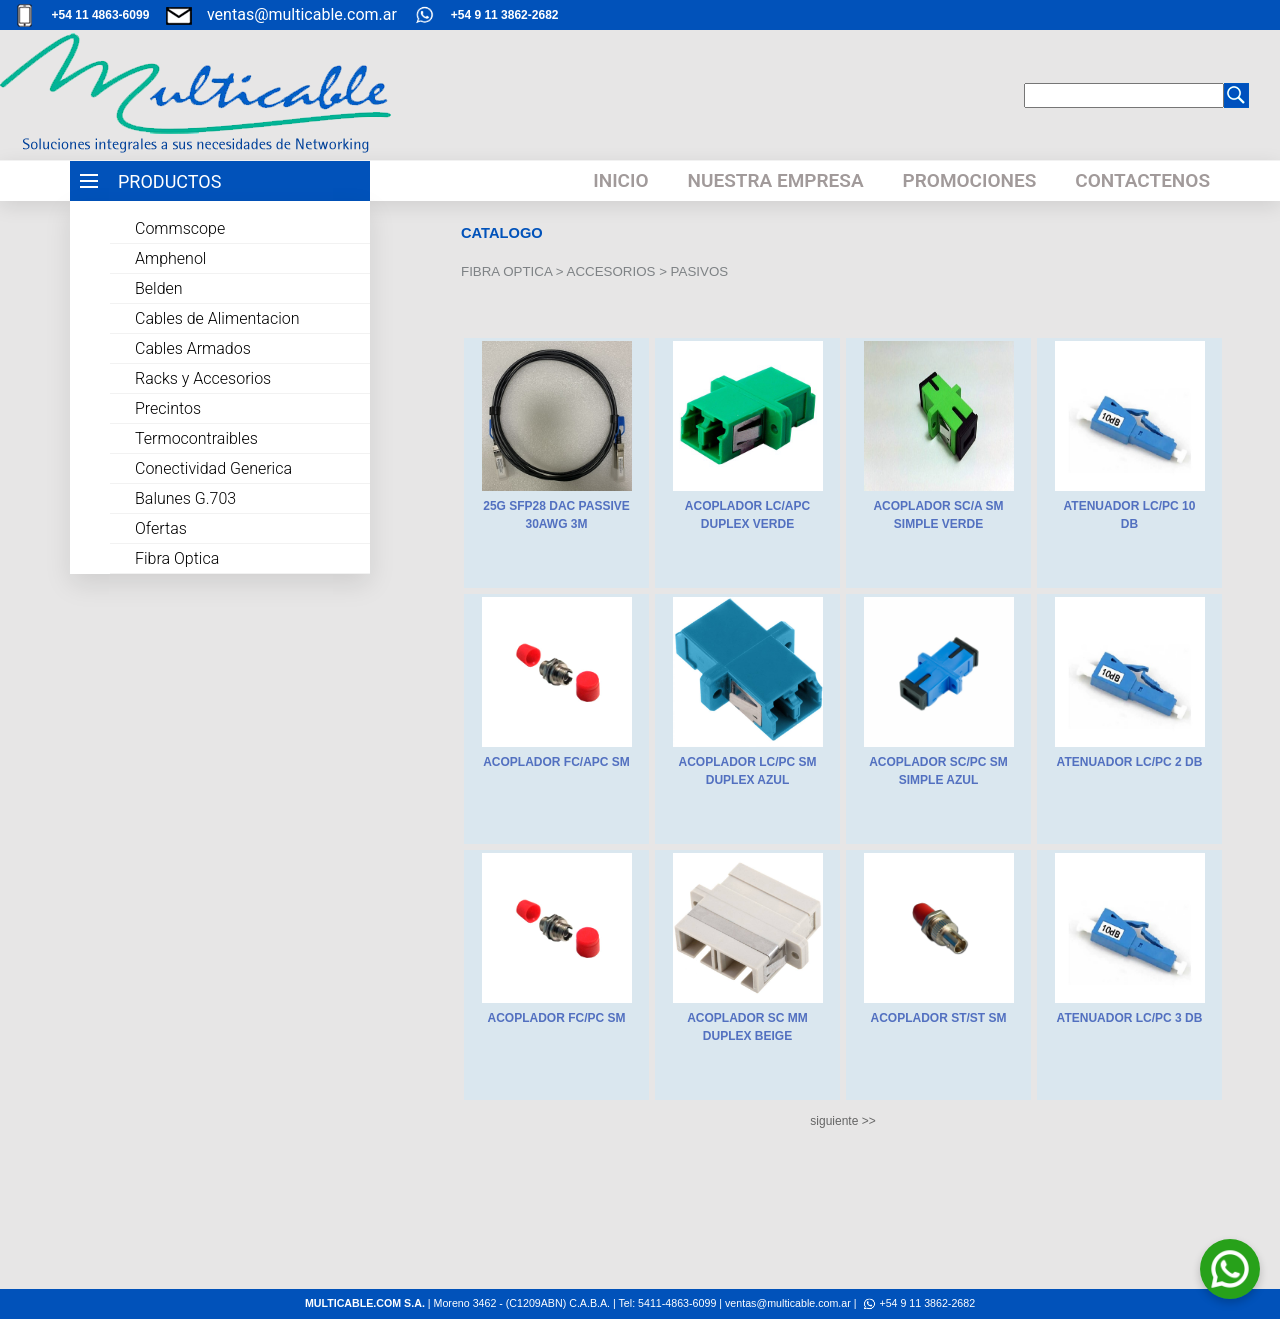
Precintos (168, 408)
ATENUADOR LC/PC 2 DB (1130, 762)
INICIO (620, 180)
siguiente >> (842, 1121)
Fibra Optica (177, 558)
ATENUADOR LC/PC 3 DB (1130, 1018)
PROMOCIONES (970, 180)
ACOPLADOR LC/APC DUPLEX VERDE (747, 515)
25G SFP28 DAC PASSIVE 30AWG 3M (556, 515)
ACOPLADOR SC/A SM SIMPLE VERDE (938, 515)
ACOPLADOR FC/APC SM (556, 762)
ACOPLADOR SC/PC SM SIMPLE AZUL (938, 771)
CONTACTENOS (1142, 180)
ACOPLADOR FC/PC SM (557, 1018)
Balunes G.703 (185, 498)
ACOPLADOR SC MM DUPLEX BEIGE (747, 1027)
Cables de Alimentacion (217, 318)
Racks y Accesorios (203, 378)
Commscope (180, 228)
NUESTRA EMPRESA (776, 180)
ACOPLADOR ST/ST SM (938, 1018)
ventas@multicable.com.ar (302, 14)
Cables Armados (193, 348)
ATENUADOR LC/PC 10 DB (1130, 515)
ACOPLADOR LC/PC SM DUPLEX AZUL (748, 771)
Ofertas (161, 528)
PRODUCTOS (169, 181)
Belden (159, 288)
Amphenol (170, 258)
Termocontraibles (196, 438)
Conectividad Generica (213, 468)
